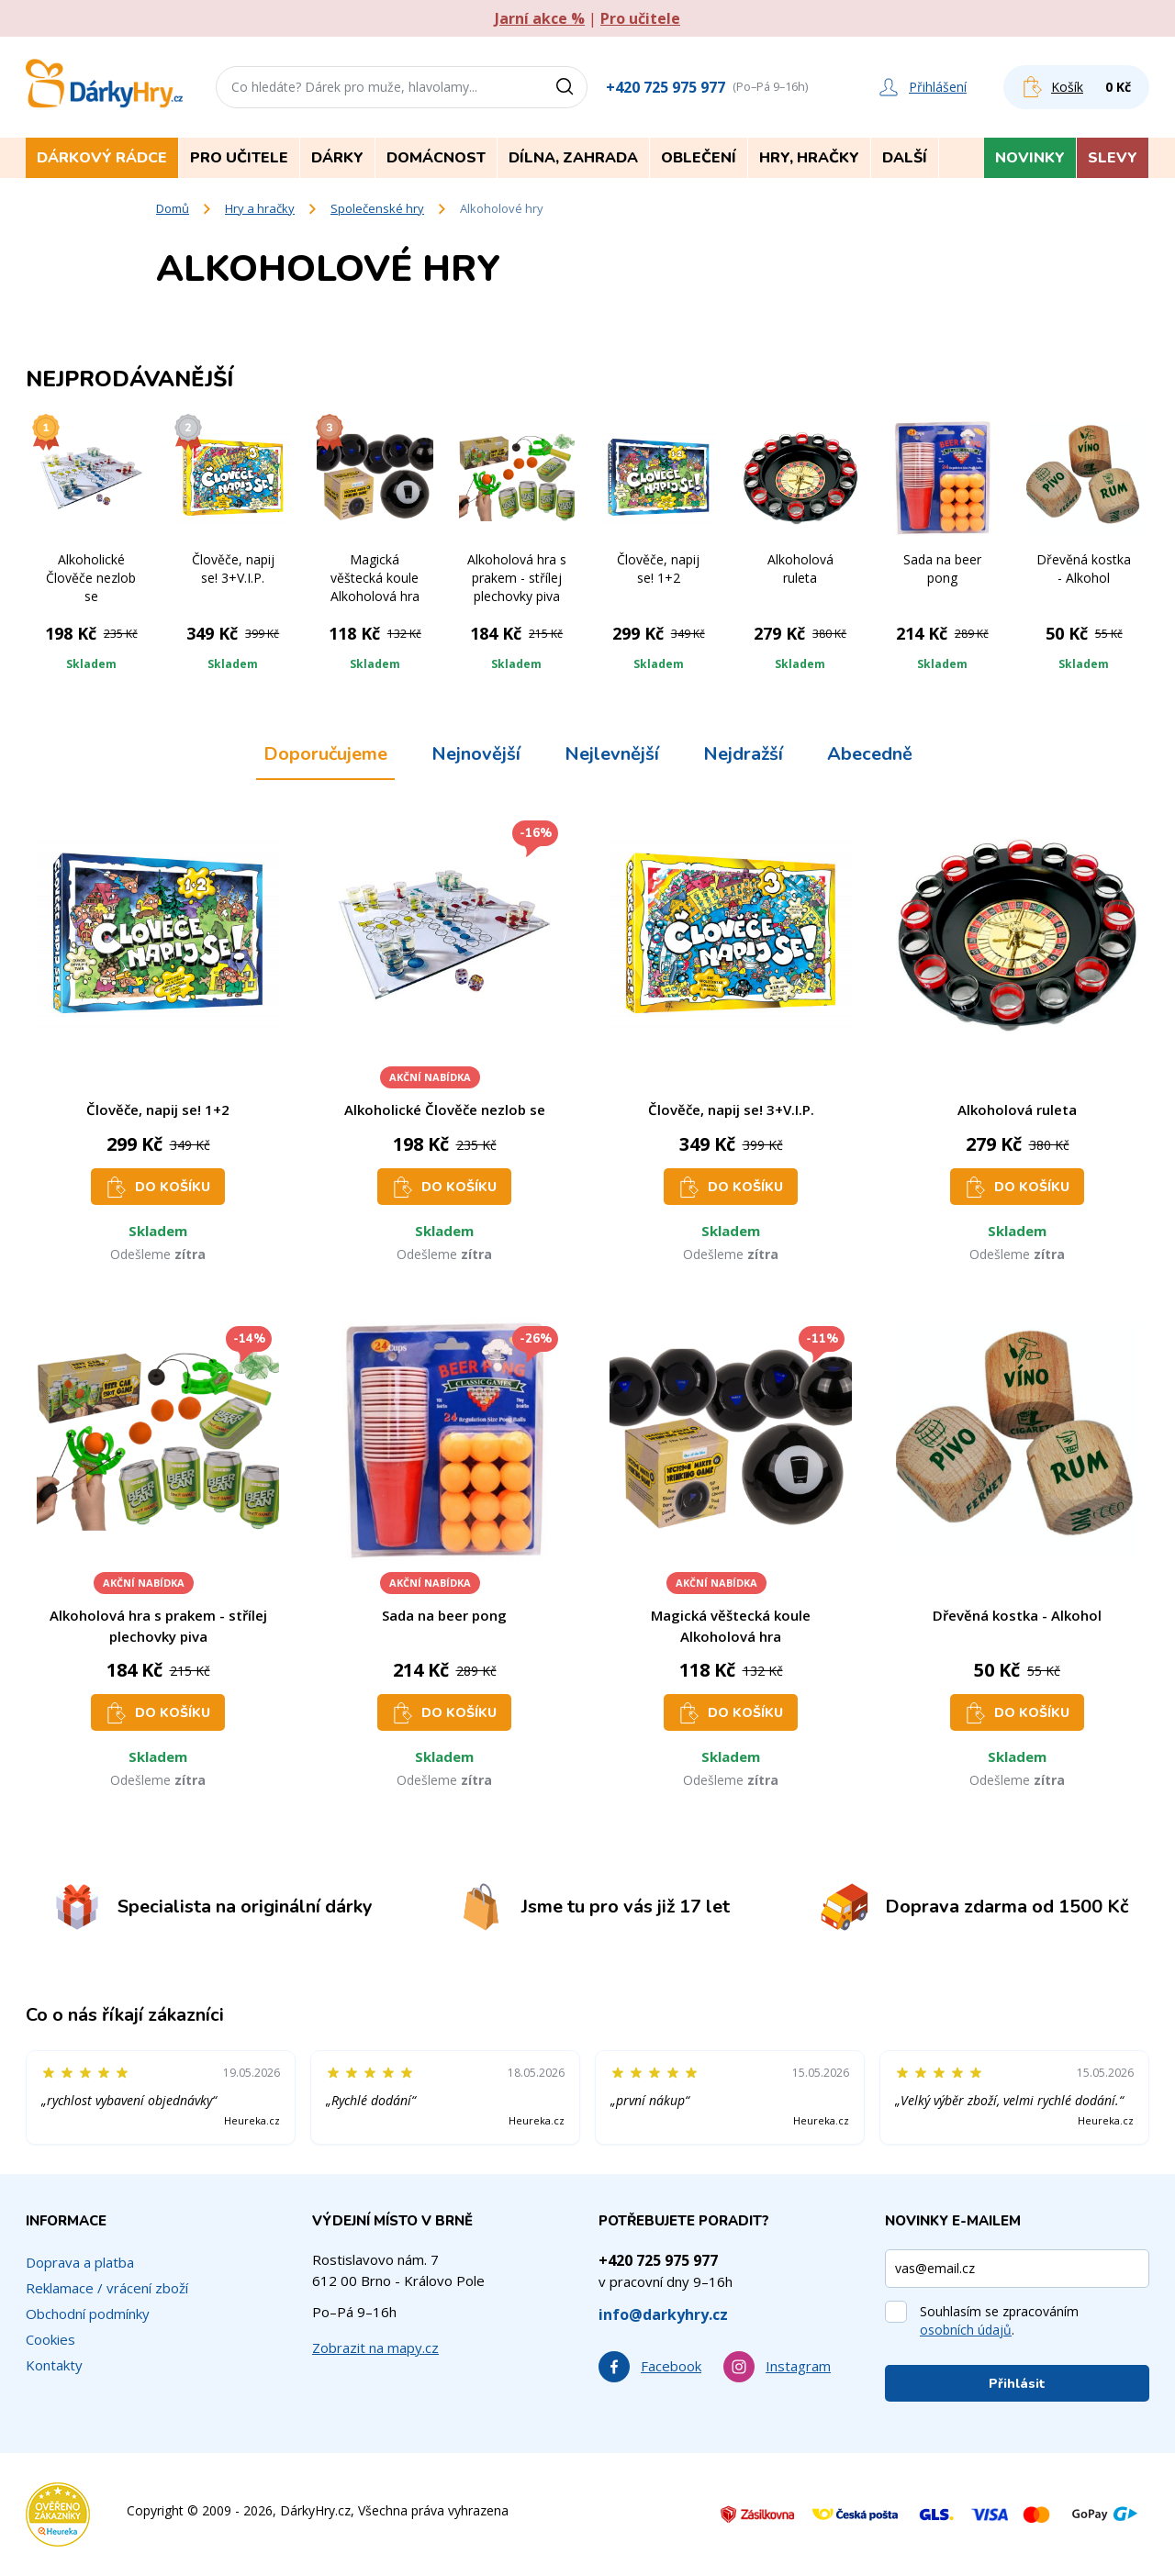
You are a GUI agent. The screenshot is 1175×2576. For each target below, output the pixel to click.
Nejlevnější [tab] (612, 754)
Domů (172, 208)
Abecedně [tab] (869, 754)
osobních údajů (966, 2329)
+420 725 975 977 (665, 87)
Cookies (50, 2339)
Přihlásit (1017, 2383)
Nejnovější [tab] (475, 754)
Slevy (1112, 158)
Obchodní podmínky (88, 2313)
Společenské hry (377, 208)
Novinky (1030, 158)
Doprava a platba (80, 2262)
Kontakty (54, 2365)
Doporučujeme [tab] (325, 754)
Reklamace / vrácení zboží (107, 2288)
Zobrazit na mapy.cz (375, 2347)
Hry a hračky (260, 208)
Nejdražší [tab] (743, 754)
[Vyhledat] (571, 87)
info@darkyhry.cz (663, 2314)
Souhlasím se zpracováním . (999, 2320)
